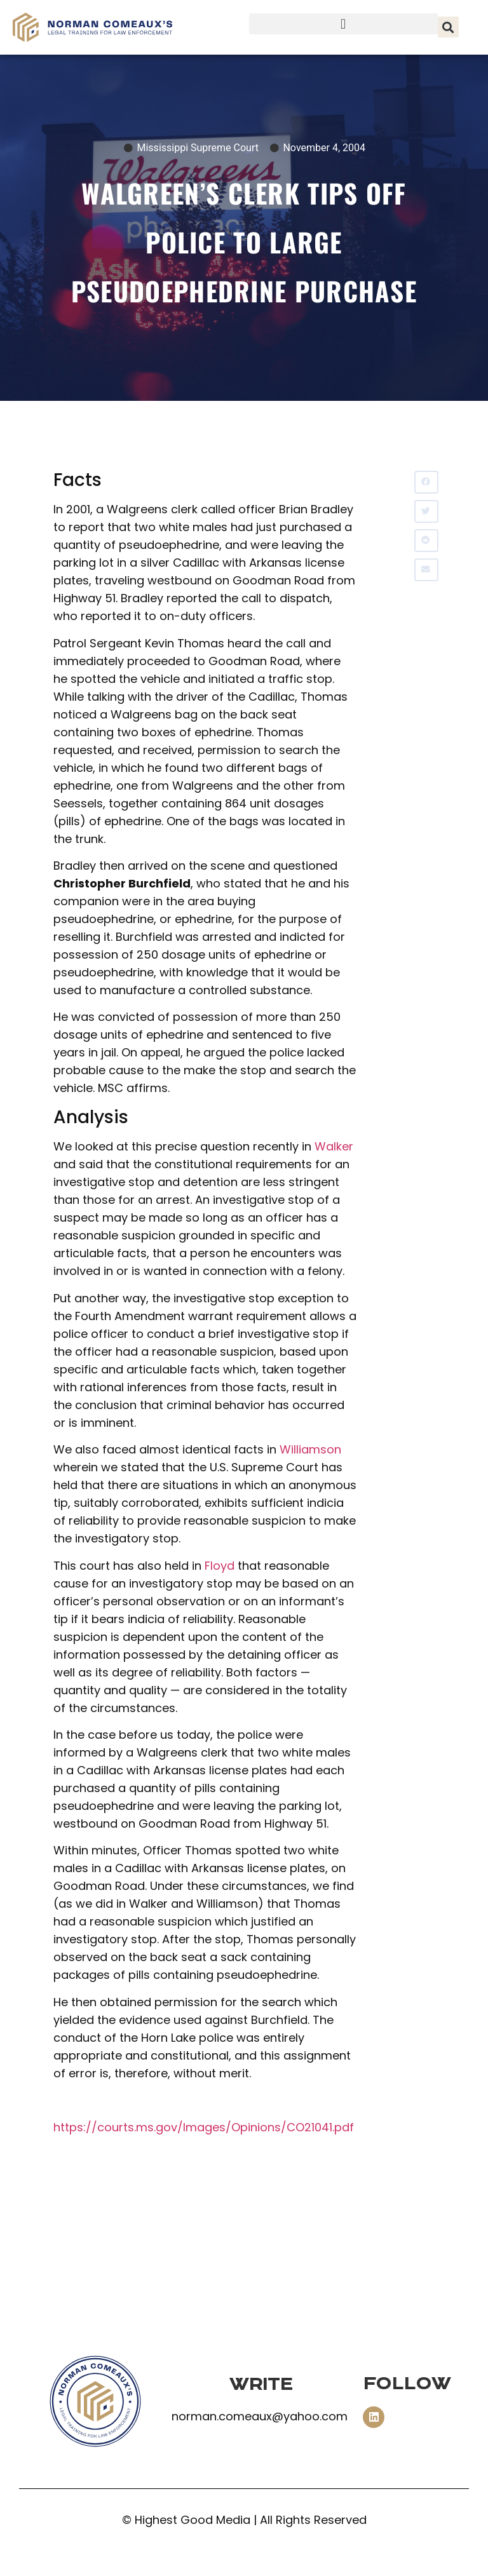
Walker (334, 1146)
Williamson (310, 1449)
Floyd (219, 1566)
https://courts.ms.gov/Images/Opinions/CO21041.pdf (203, 2127)
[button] (343, 23)
